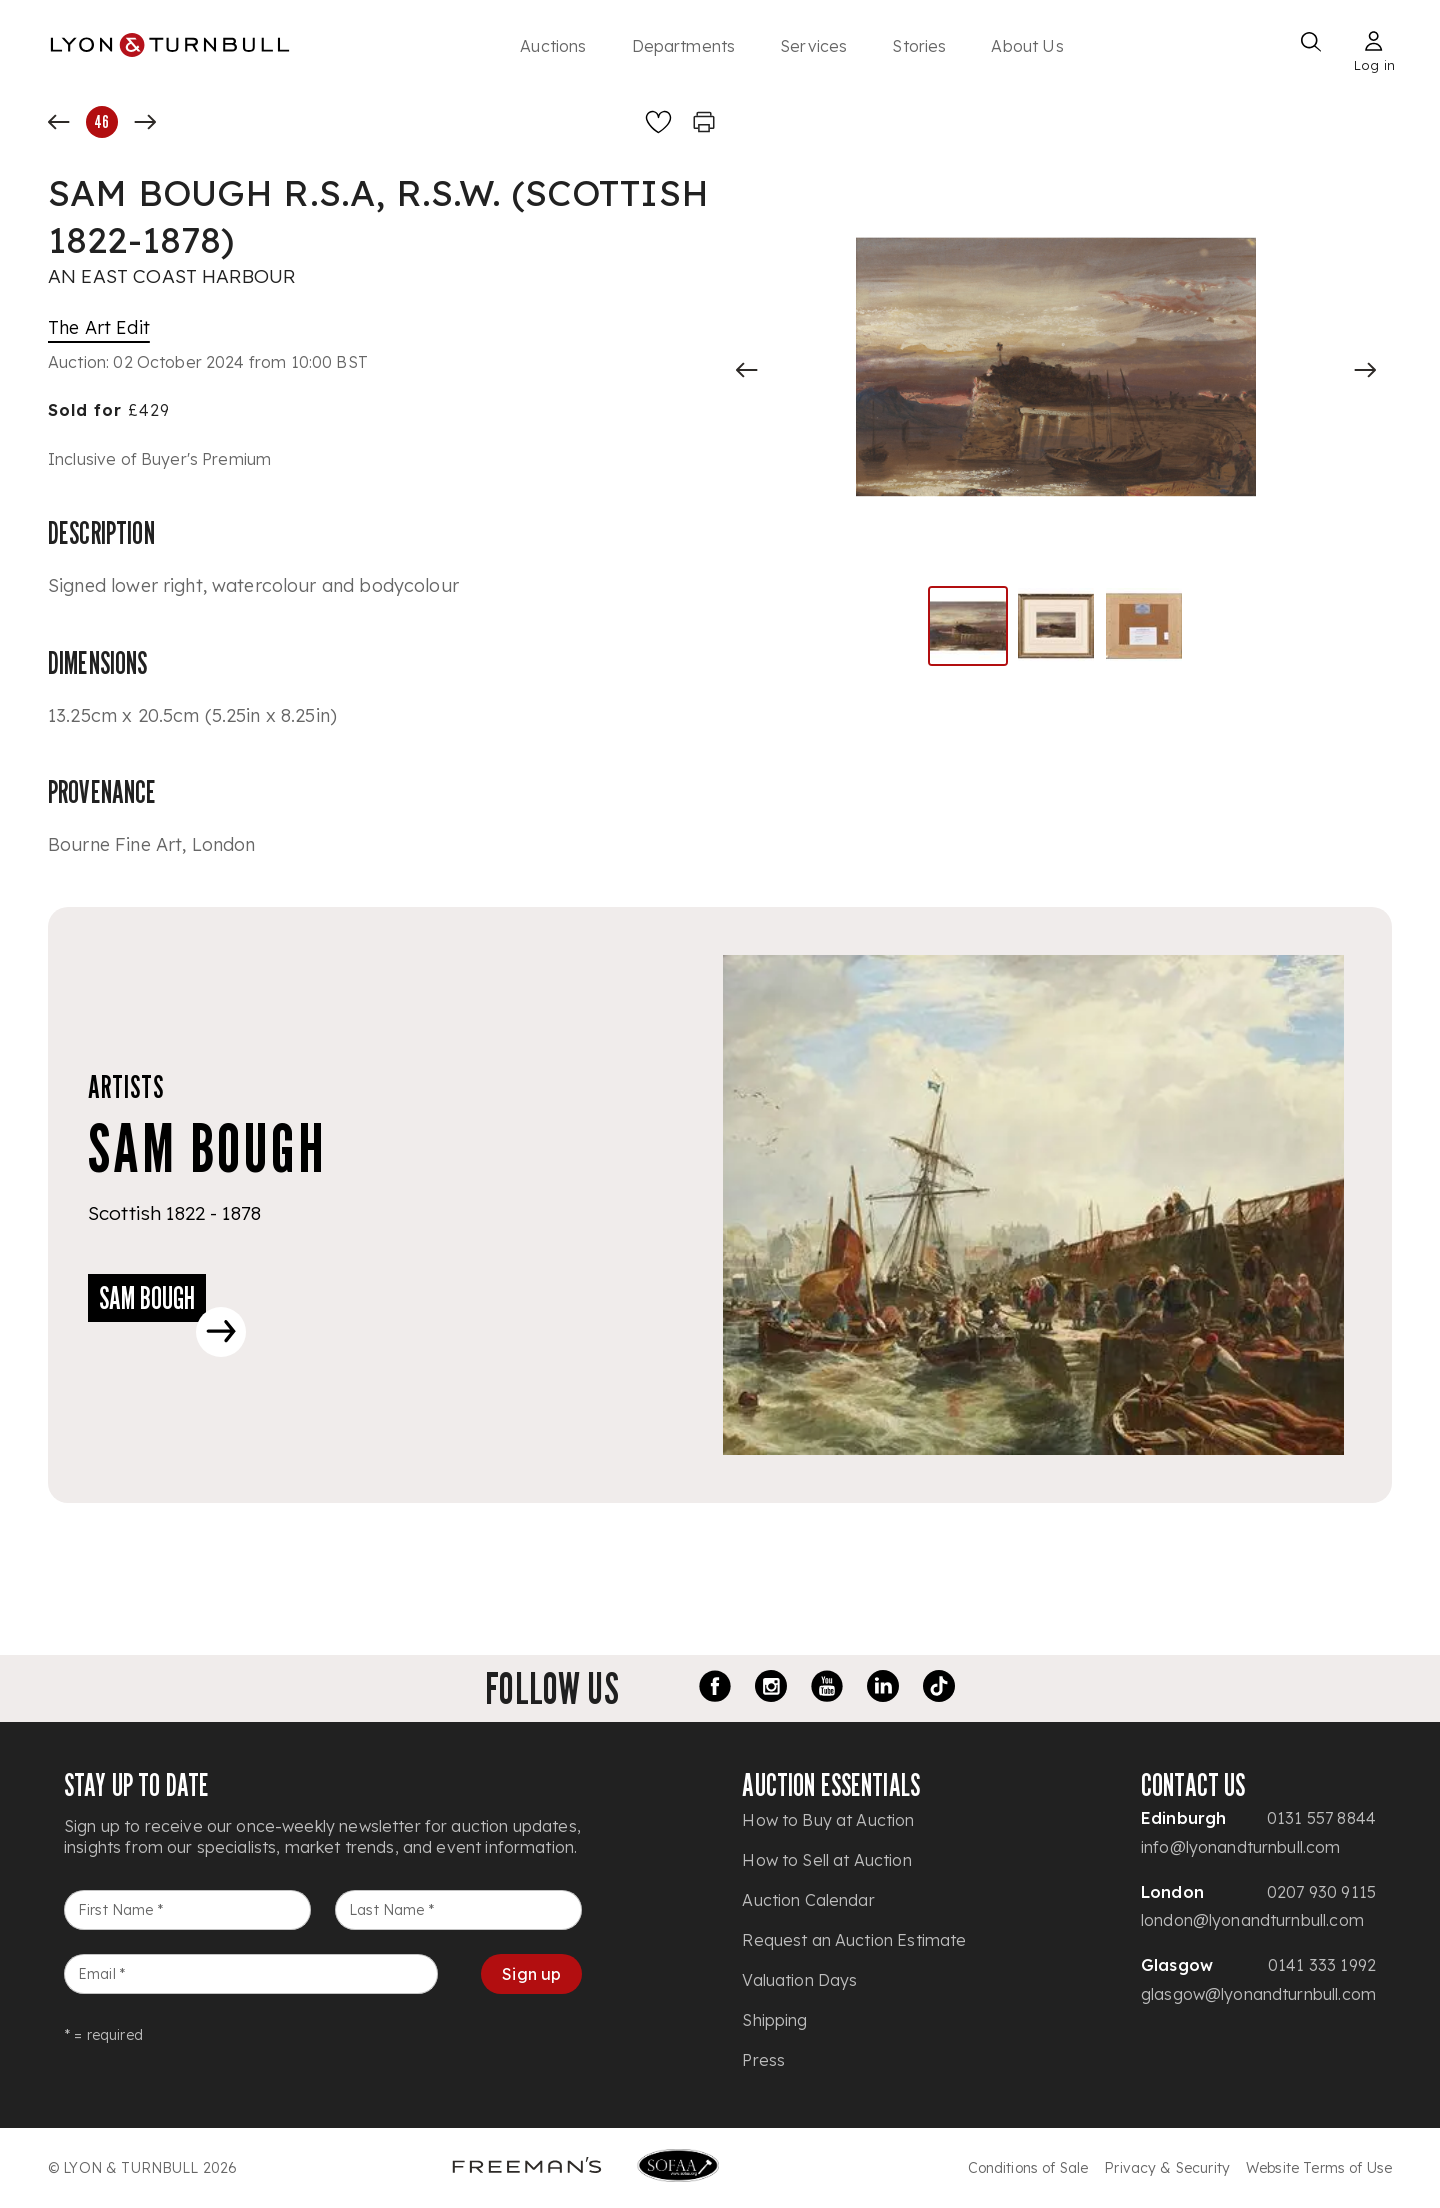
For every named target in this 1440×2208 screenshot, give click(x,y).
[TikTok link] (939, 1689)
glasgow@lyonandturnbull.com (1258, 1994)
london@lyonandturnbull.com (1252, 1920)
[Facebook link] (715, 1689)
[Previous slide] (747, 370)
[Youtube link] (827, 1689)
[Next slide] (1365, 370)
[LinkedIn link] (883, 1689)
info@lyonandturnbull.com (1241, 1847)
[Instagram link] (771, 1689)
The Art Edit (99, 327)
